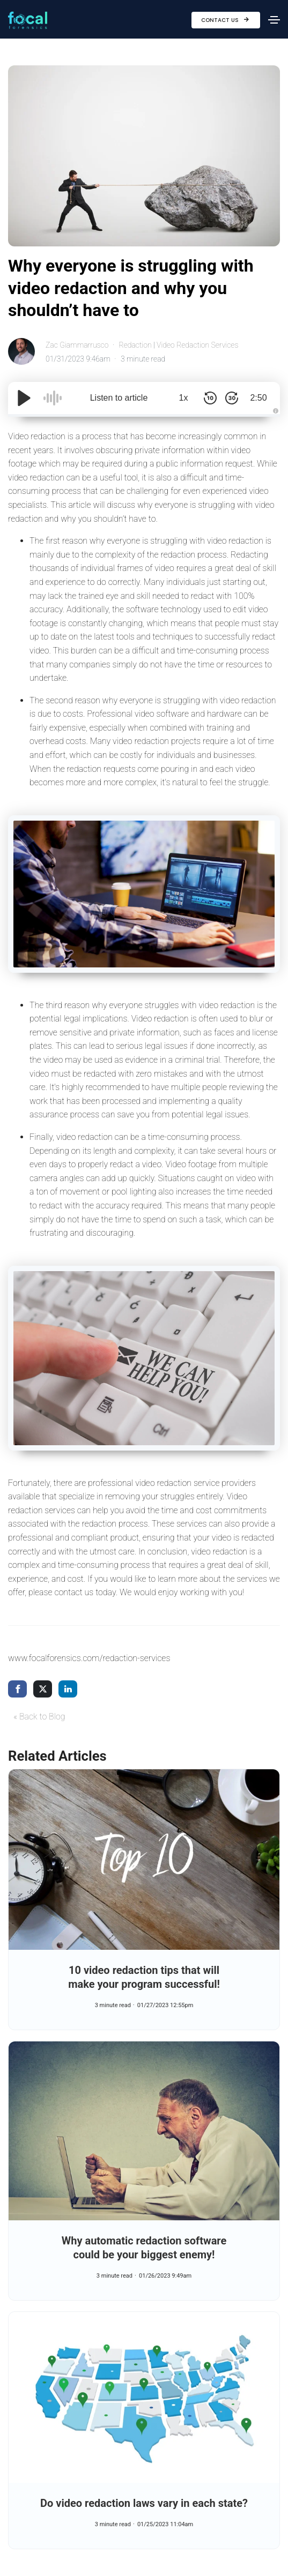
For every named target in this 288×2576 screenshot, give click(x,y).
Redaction (135, 345)
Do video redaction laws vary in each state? (144, 2503)
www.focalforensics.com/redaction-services (89, 1658)
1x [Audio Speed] (183, 397)
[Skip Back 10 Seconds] (210, 398)
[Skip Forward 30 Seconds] (231, 398)
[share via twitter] (42, 1689)
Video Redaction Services (197, 345)
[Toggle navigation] (274, 20)
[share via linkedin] (67, 1689)
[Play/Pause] (24, 398)
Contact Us (226, 20)
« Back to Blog (39, 1716)
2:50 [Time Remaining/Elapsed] (258, 397)
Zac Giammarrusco (77, 345)
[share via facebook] (17, 1689)
